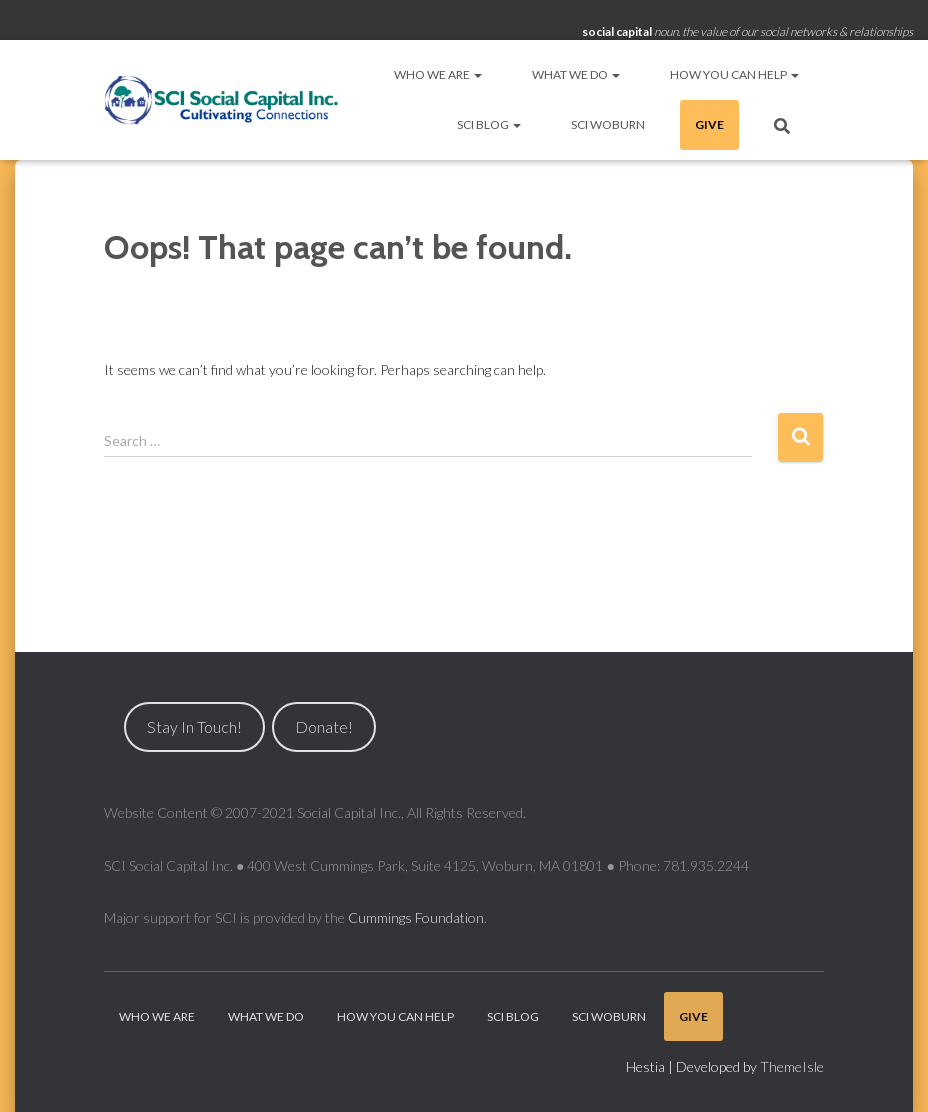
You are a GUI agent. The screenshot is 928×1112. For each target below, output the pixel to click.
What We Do (576, 74)
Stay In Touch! (194, 726)
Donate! (324, 726)
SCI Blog (489, 124)
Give (709, 124)
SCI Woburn (608, 124)
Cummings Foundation (416, 917)
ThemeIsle (792, 1066)
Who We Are (438, 74)
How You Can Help (734, 74)
